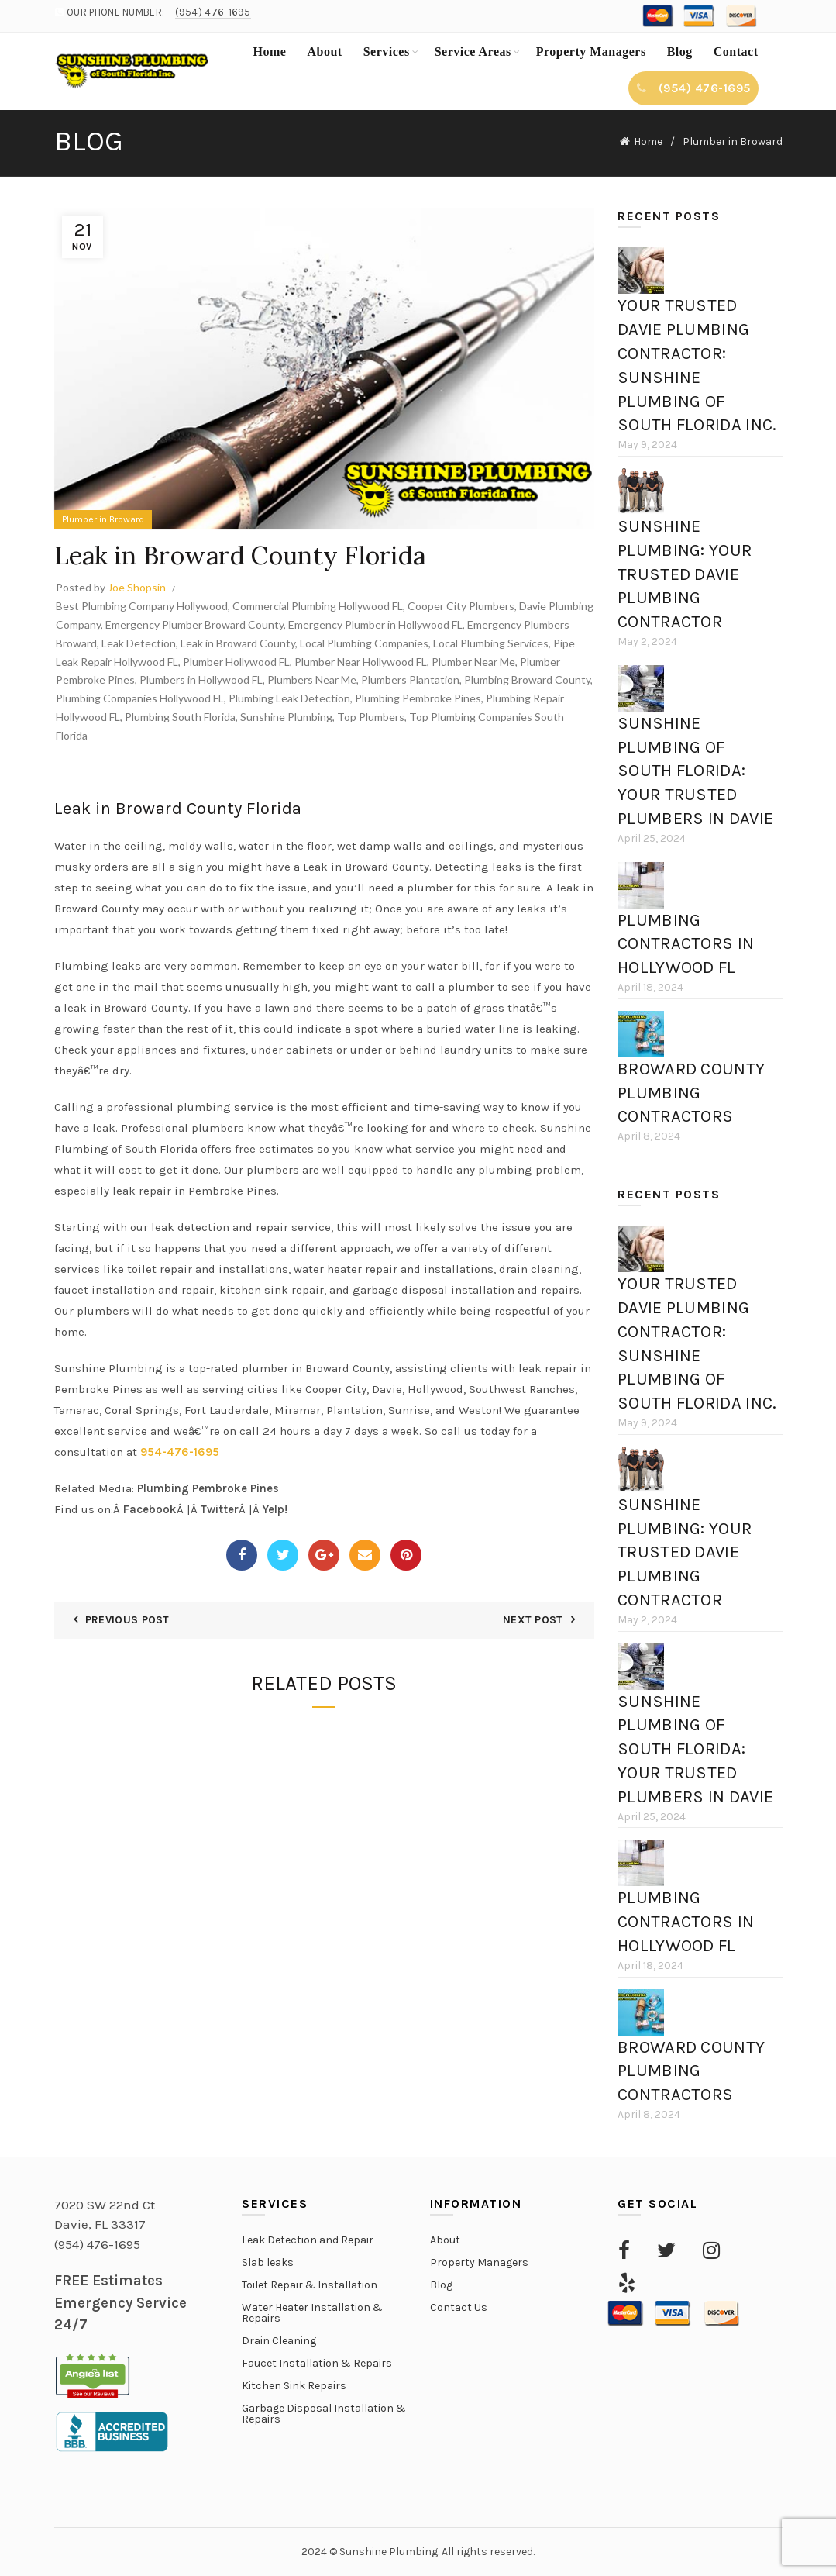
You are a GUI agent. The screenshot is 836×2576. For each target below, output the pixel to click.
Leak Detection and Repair (307, 2240)
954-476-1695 (179, 1452)
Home (270, 51)
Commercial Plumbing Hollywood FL (317, 605)
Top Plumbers (370, 716)
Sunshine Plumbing (286, 716)
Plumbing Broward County (527, 679)
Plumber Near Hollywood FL (360, 661)
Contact (736, 51)
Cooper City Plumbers (461, 605)
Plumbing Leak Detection (289, 698)
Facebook (150, 1509)
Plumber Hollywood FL (236, 661)
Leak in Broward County (238, 643)
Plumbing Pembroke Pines (418, 698)
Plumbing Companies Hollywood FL (140, 698)
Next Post (533, 1619)
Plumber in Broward (733, 141)
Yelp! (275, 1509)
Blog (680, 51)
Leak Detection (138, 643)
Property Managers (591, 51)
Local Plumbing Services (491, 643)
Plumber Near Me (473, 661)
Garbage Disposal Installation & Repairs (324, 2414)
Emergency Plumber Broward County (194, 624)
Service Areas (473, 51)
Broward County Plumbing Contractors (691, 1093)
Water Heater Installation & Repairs (312, 2313)
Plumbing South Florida (180, 716)
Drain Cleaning (279, 2340)
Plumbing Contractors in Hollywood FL (686, 944)
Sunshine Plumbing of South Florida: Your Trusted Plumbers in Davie (695, 771)
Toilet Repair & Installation (309, 2285)
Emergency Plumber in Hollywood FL (375, 624)
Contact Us (458, 2307)
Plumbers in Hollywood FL (201, 679)
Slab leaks (268, 2262)
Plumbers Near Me (311, 679)
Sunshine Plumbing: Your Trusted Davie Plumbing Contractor (685, 574)
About (324, 51)
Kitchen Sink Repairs (294, 2385)
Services (386, 51)
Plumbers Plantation (410, 679)
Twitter (220, 1509)
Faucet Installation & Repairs (317, 2363)
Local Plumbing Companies (364, 643)
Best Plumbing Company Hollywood (142, 605)
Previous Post (127, 1619)
